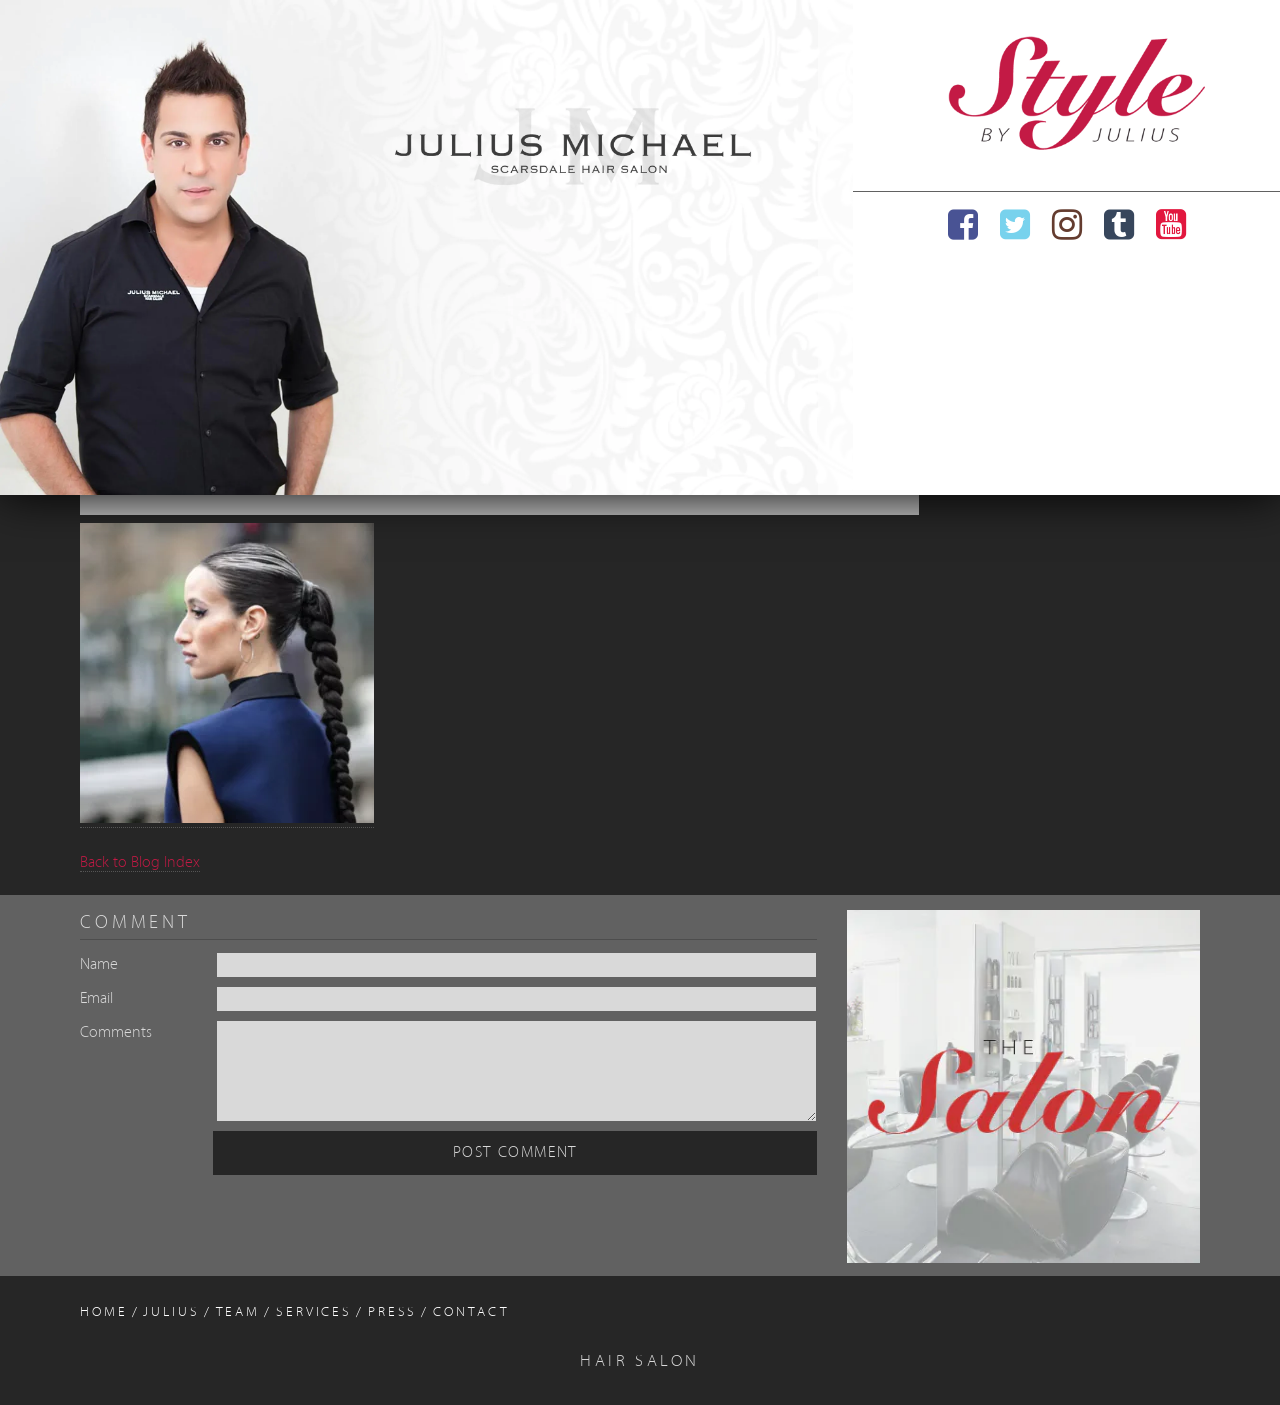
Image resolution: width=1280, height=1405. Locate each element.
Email (96, 999)
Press (392, 1312)
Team (238, 1312)
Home (104, 1312)
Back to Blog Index (140, 863)
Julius (171, 1312)
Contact (471, 1312)
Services (314, 1312)
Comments (116, 1033)
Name (99, 965)
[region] (426, 247)
